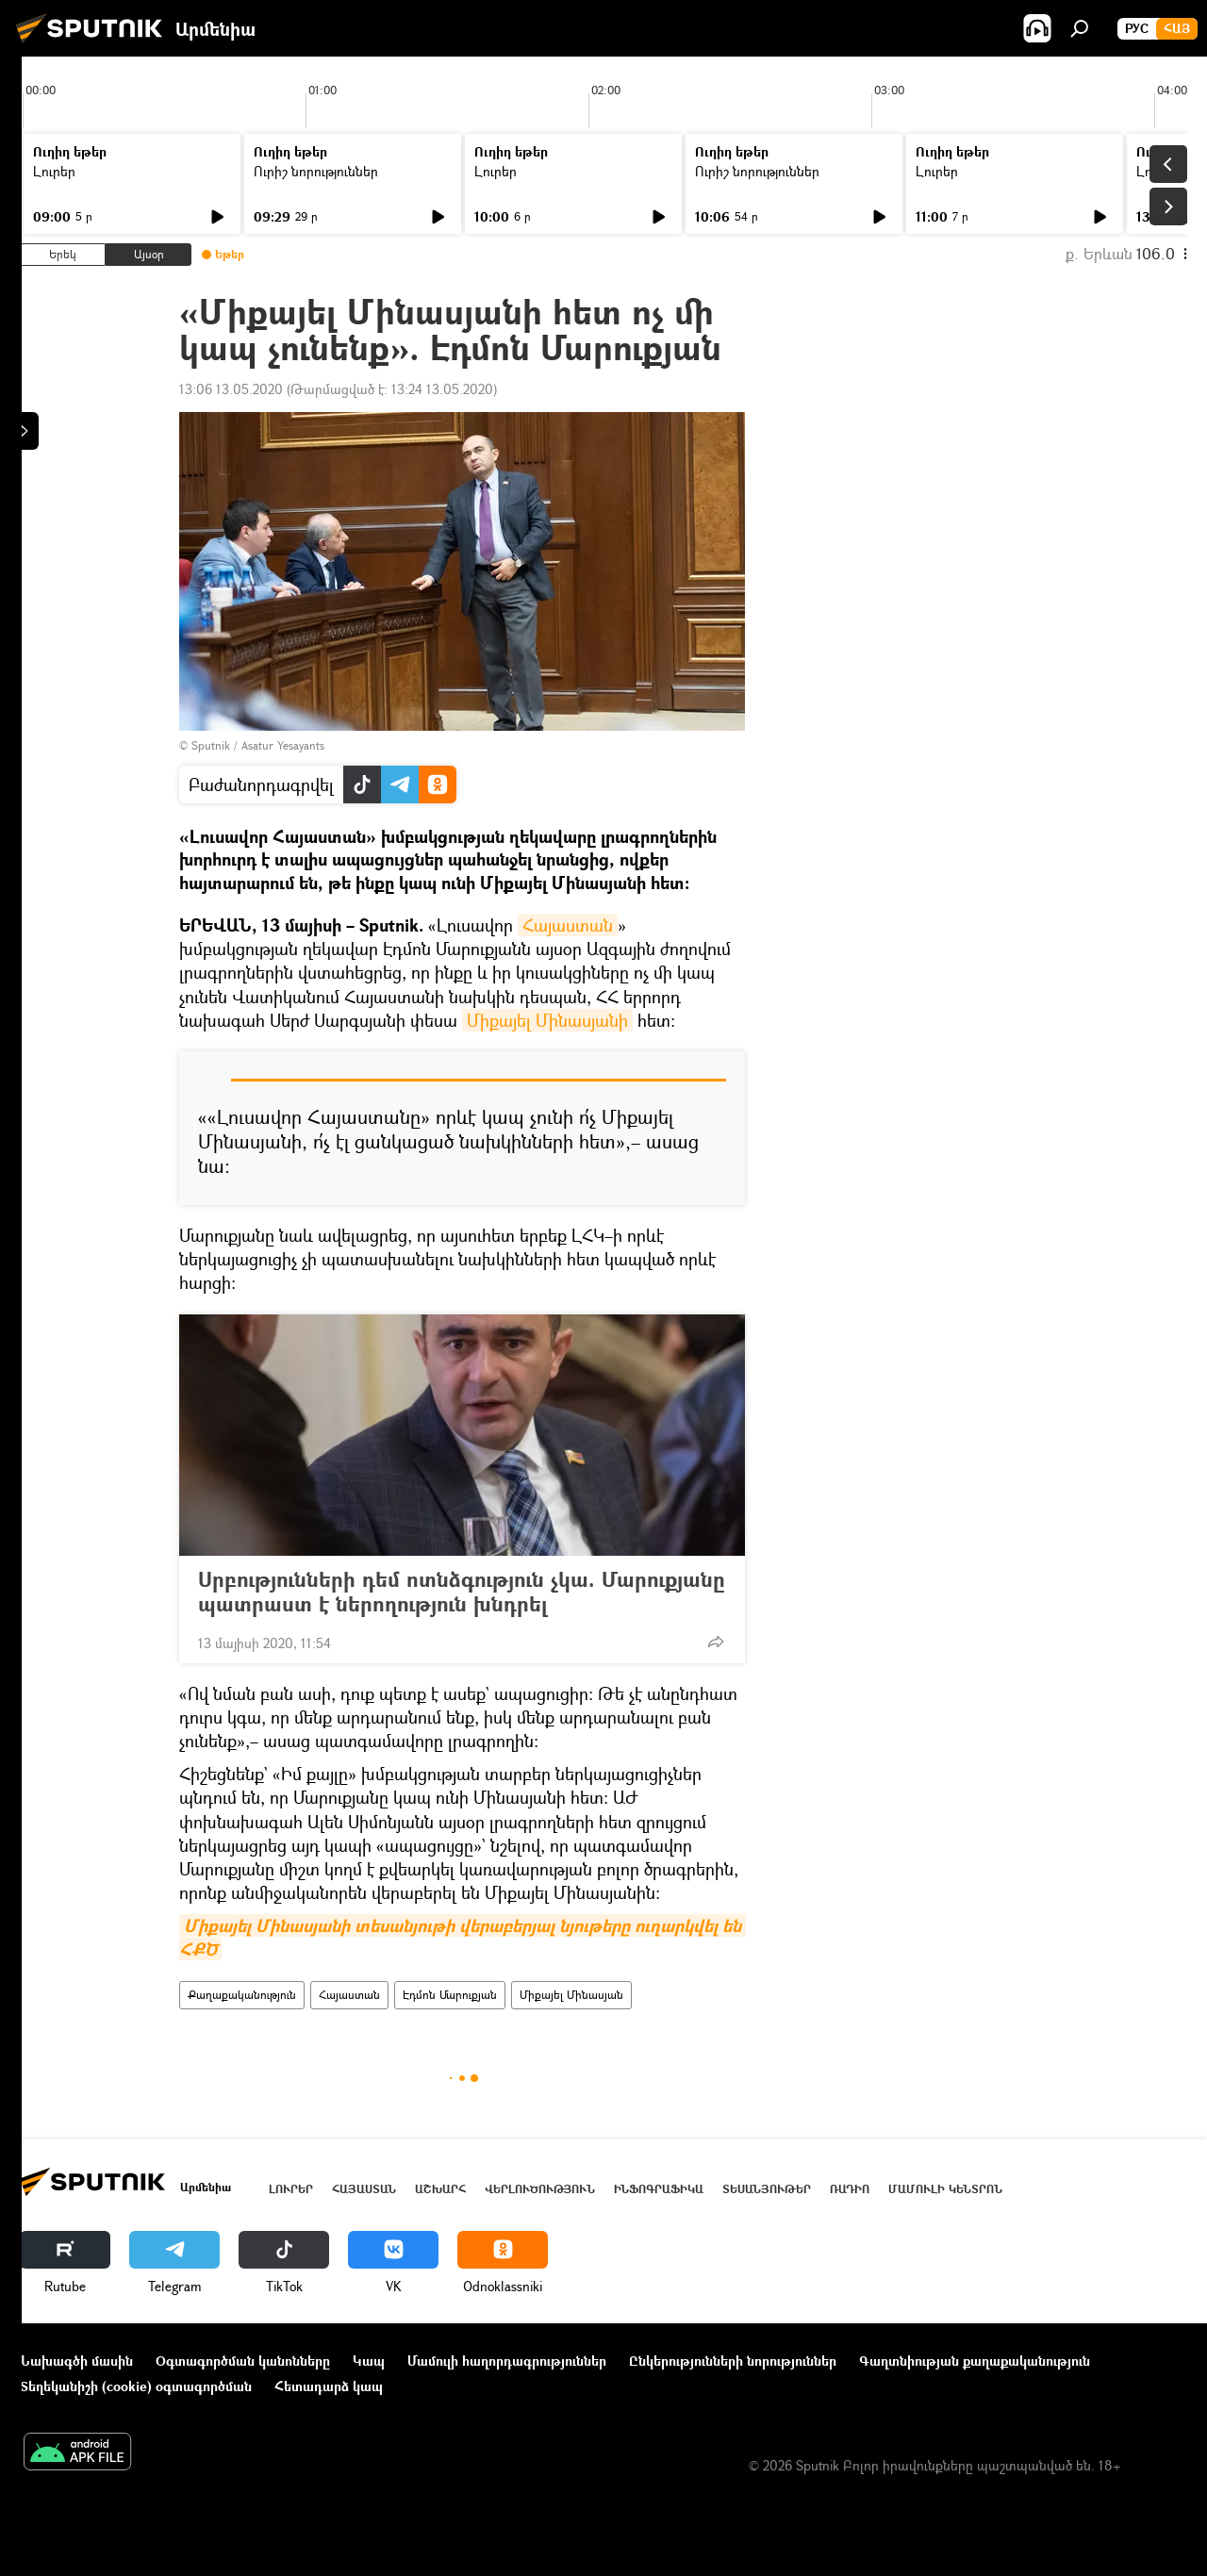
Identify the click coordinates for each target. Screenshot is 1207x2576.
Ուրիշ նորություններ (316, 171)
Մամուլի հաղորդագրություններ (506, 2361)
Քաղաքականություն (242, 1995)
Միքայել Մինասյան (571, 1995)
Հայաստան (567, 925)
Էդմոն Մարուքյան (450, 1995)
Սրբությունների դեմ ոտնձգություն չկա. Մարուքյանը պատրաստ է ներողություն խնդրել (461, 1591)
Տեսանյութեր (766, 2189)
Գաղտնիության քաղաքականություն (974, 2361)
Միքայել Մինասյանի (547, 1020)
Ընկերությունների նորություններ (732, 2361)
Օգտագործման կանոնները (243, 2361)
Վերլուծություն (540, 2189)
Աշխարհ (440, 2189)
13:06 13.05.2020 (231, 389)
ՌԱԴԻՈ (849, 2189)
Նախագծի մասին (76, 2361)
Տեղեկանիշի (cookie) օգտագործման (136, 2386)
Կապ (369, 2361)
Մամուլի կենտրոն (945, 2189)
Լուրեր (54, 171)
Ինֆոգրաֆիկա (658, 2189)
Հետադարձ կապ (328, 2386)
